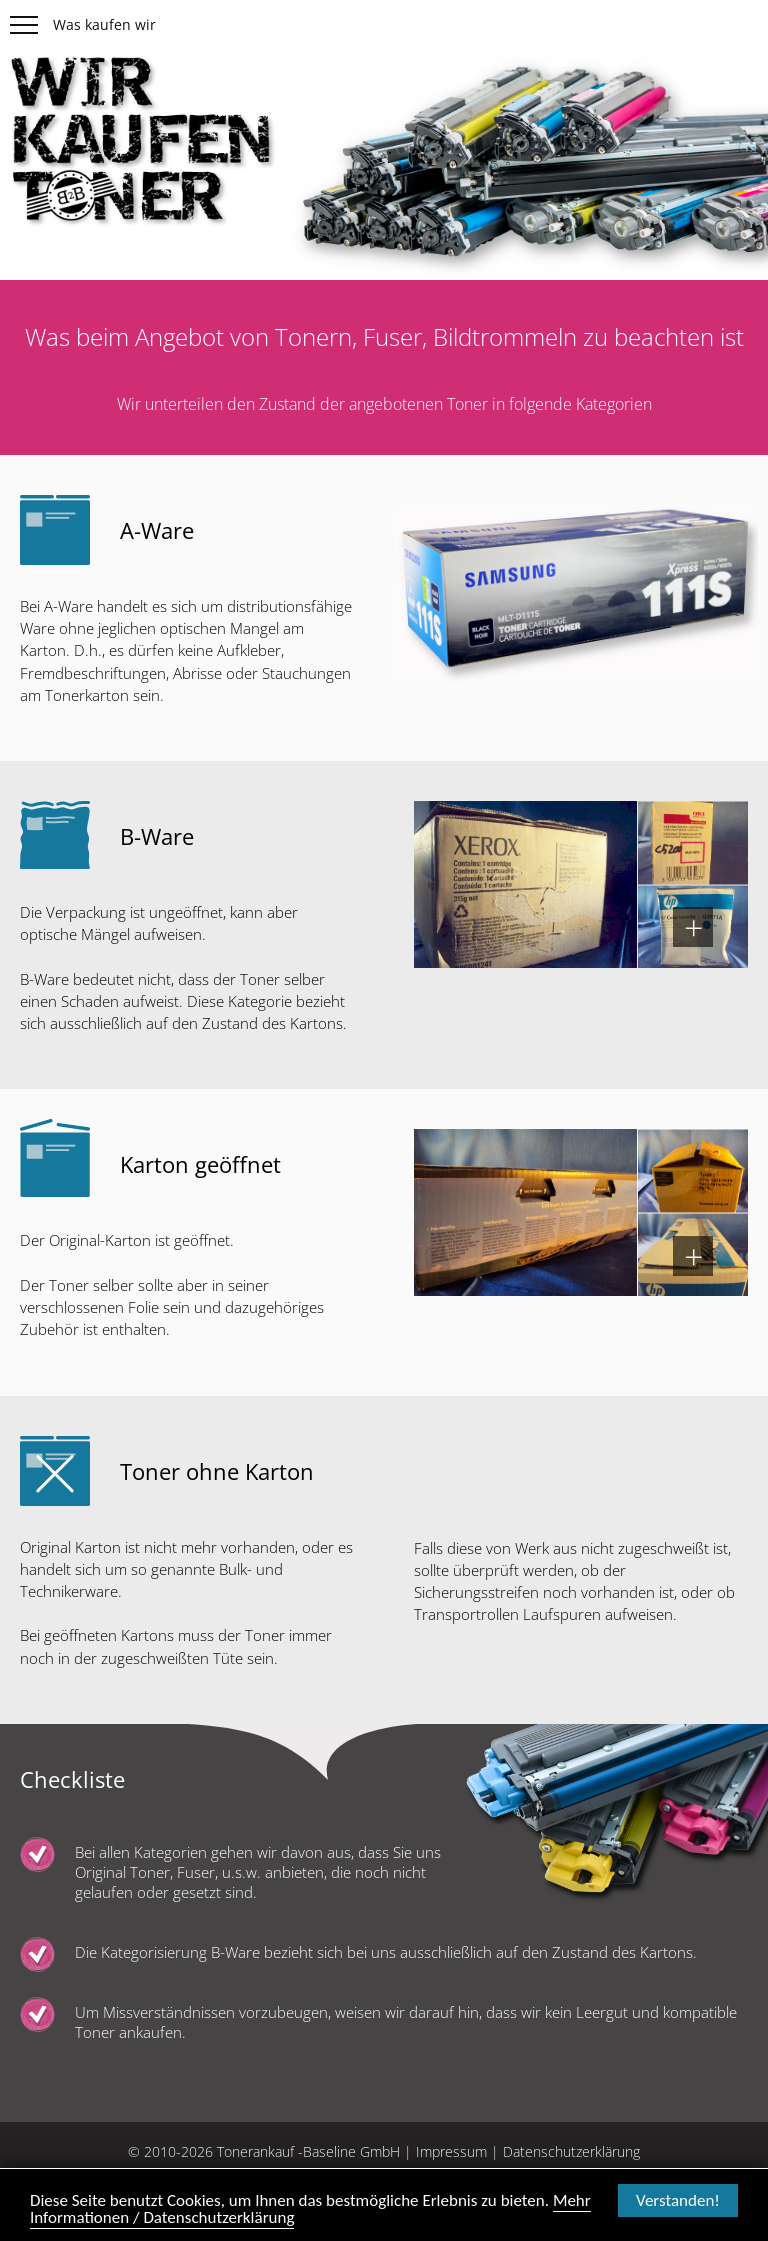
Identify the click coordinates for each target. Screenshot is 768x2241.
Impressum (451, 2151)
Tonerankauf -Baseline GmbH (308, 2151)
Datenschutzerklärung (571, 2151)
